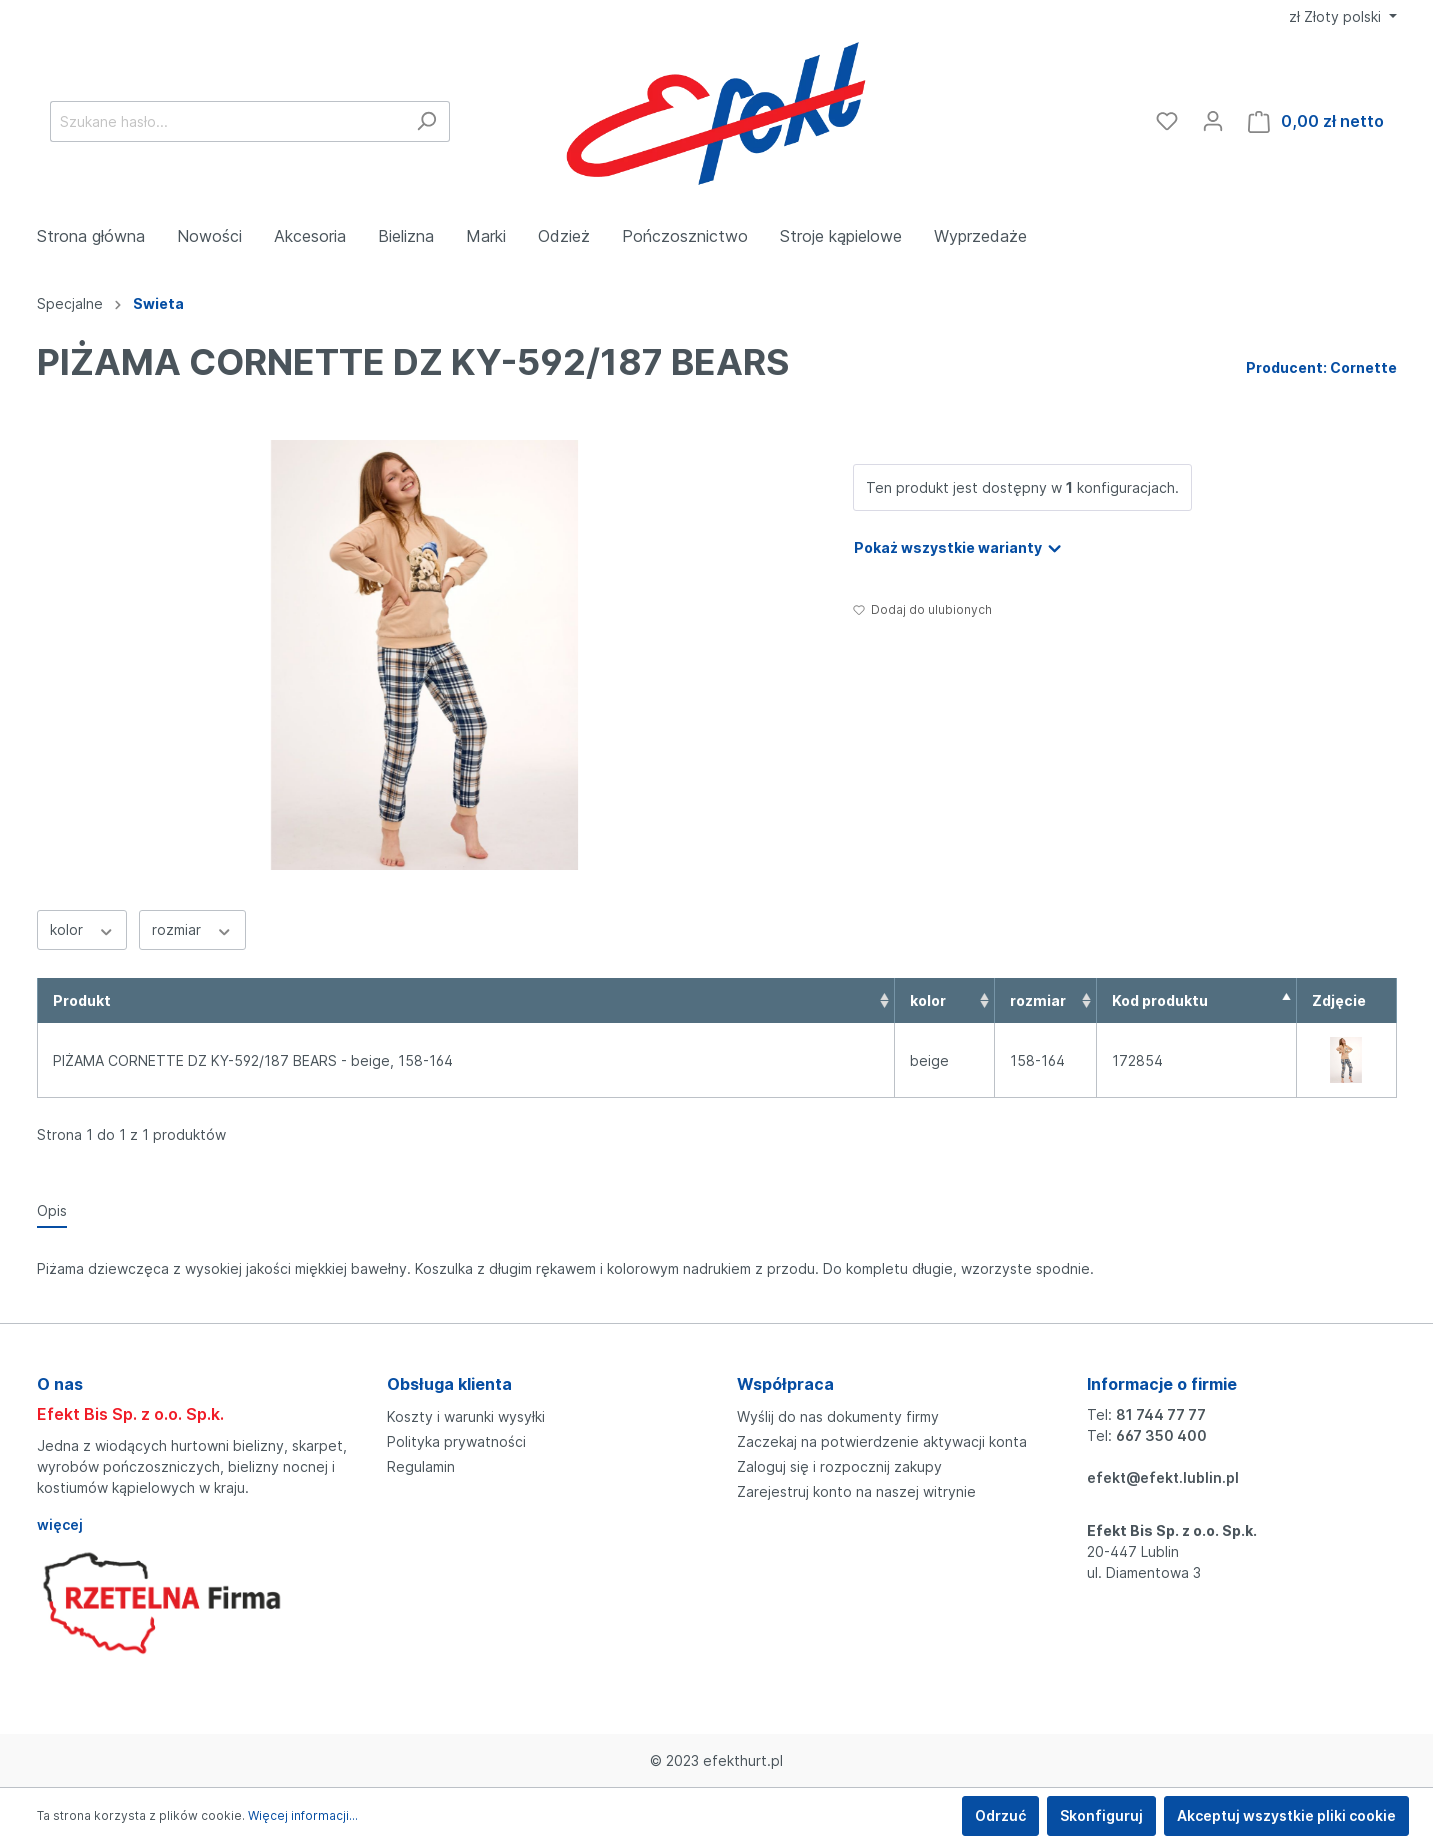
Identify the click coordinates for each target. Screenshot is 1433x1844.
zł (1337, 16)
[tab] (52, 1210)
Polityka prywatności (456, 1441)
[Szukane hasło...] (227, 121)
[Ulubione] (1167, 121)
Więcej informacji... (303, 1815)
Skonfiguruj (1101, 1815)
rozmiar (192, 929)
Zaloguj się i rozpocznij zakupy (839, 1466)
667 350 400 (1161, 1435)
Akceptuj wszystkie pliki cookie (1286, 1815)
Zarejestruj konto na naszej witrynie (856, 1491)
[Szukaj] (426, 121)
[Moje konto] (1213, 121)
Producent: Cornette (1321, 367)
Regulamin (421, 1466)
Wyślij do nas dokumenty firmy (838, 1416)
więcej (60, 1524)
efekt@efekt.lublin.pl (1163, 1477)
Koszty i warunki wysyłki (466, 1416)
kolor (82, 929)
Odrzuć (1000, 1815)
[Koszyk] (1316, 121)
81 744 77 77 (1161, 1414)
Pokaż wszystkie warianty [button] (959, 544)
